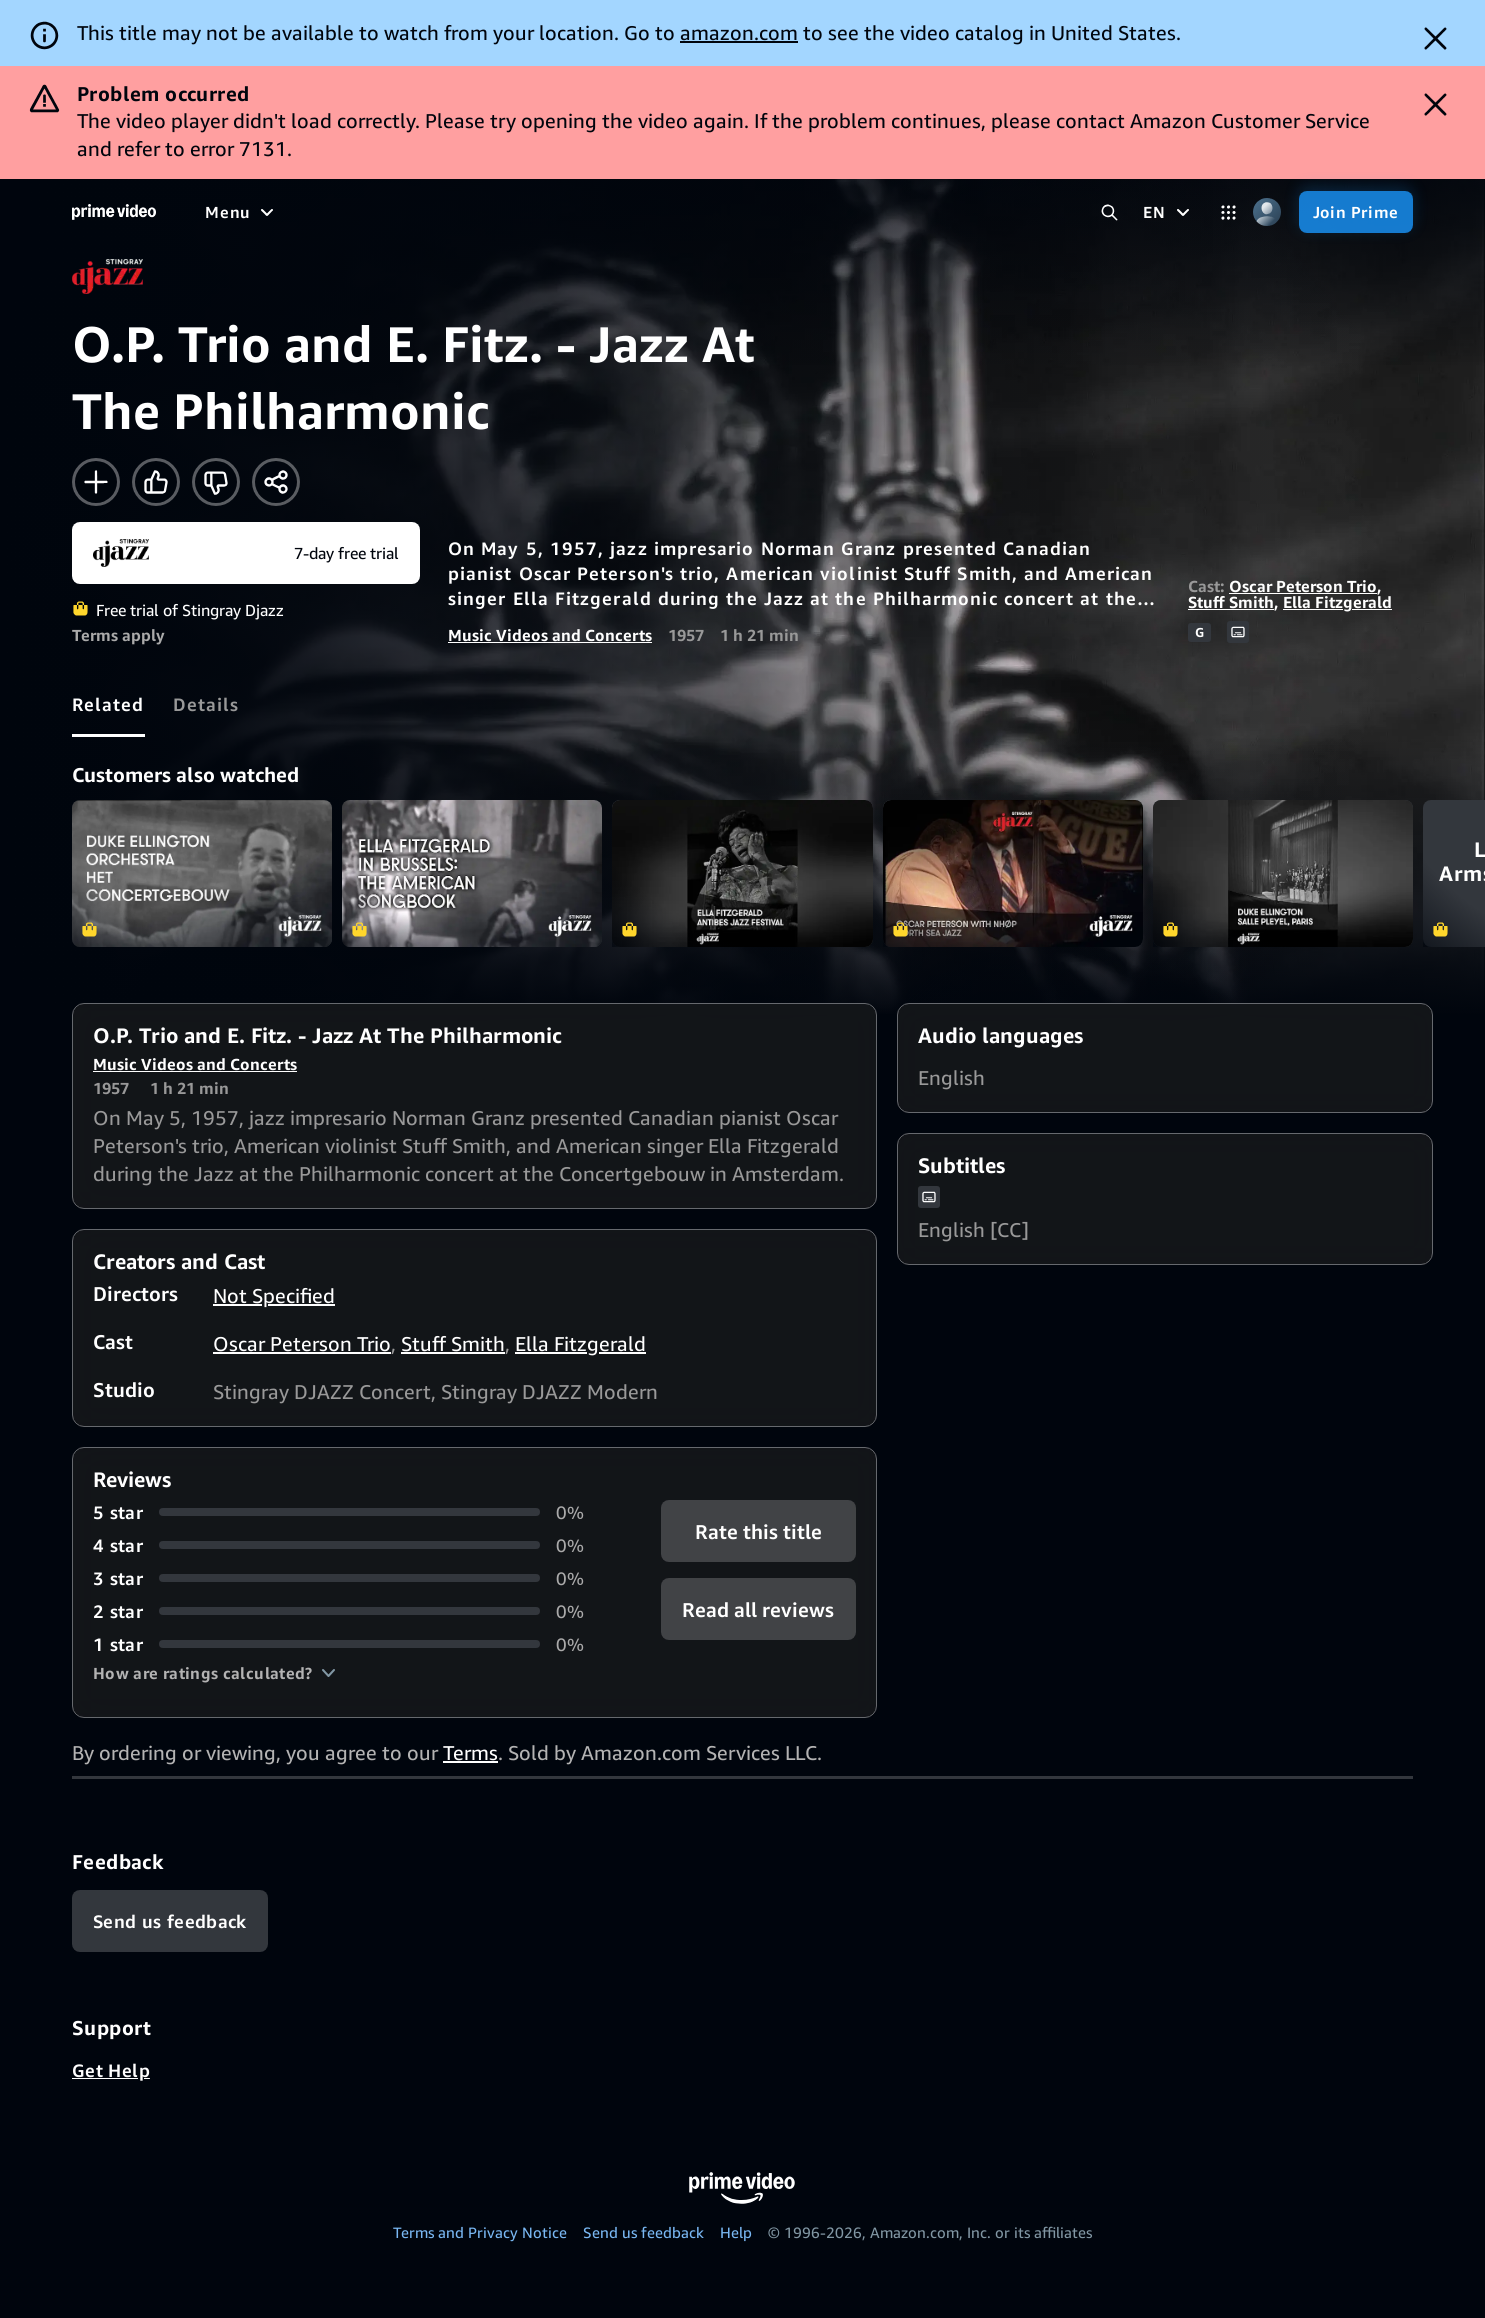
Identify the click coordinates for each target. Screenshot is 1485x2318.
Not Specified (274, 1295)
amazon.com (739, 32)
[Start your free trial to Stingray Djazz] (246, 553)
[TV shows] (390, 212)
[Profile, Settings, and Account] (1267, 212)
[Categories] (1228, 212)
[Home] (114, 212)
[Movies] (296, 212)
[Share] (276, 482)
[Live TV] (639, 212)
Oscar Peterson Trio (1303, 586)
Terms (470, 1752)
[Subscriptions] (768, 212)
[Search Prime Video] (1109, 212)
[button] (214, 1673)
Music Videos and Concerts (550, 635)
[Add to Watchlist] (96, 482)
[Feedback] (170, 1921)
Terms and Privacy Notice (480, 2232)
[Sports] (483, 212)
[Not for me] (216, 482)
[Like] (156, 482)
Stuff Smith (1231, 602)
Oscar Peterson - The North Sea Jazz (1013, 873)
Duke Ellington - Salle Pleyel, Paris (1283, 873)
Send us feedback (643, 2232)
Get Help (111, 2070)
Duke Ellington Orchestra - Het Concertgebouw (202, 873)
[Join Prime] (1356, 212)
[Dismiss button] (1435, 38)
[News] (560, 212)
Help (736, 2232)
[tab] (108, 704)
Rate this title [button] (758, 1530)
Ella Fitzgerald (1337, 602)
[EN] (1168, 212)
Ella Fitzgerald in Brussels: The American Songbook (472, 873)
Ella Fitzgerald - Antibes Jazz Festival (742, 873)
